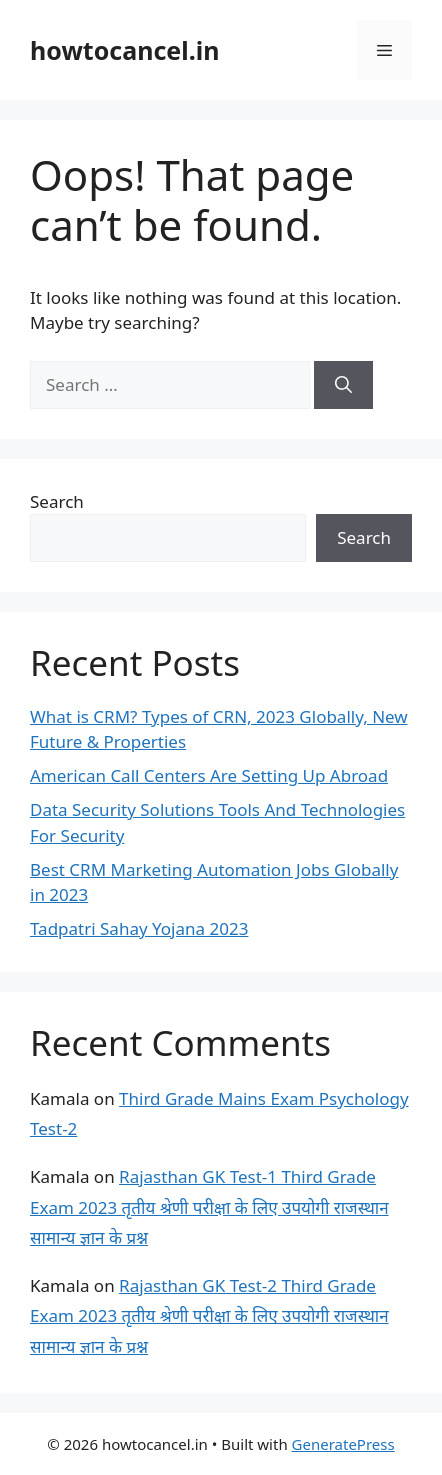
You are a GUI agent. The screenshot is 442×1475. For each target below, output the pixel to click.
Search (57, 501)
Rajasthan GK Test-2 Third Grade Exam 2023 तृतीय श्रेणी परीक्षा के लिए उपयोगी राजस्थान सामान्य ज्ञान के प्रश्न (209, 1316)
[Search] (343, 385)
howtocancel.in (124, 50)
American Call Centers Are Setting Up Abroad (209, 775)
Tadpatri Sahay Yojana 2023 (139, 928)
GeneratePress (343, 1444)
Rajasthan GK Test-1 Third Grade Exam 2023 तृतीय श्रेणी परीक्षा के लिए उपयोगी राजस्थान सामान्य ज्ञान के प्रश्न (209, 1207)
